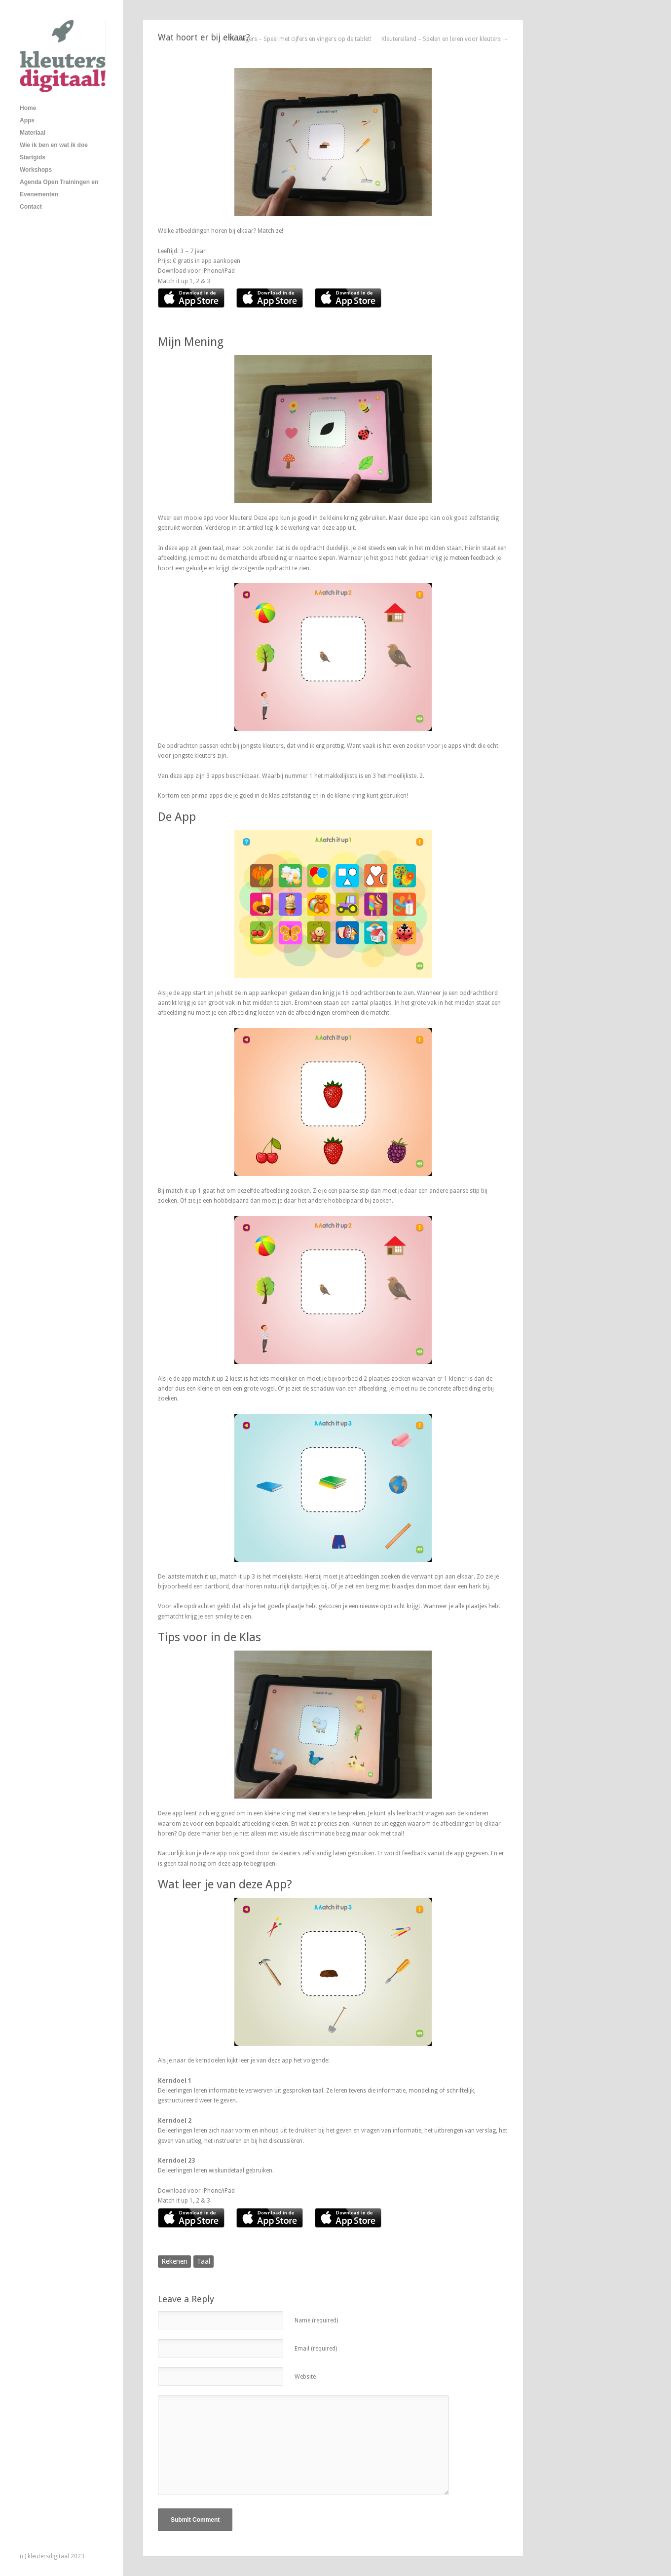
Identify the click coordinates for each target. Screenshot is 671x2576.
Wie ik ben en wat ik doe (54, 145)
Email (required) (316, 2348)
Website (305, 2376)
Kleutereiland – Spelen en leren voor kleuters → (444, 39)
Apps (27, 120)
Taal (203, 2261)
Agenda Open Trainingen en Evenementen (59, 188)
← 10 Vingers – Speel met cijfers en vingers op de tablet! (296, 39)
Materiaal (32, 132)
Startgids (32, 157)
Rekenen (174, 2261)
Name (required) (316, 2320)
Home (28, 108)
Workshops (36, 169)
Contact (31, 206)
